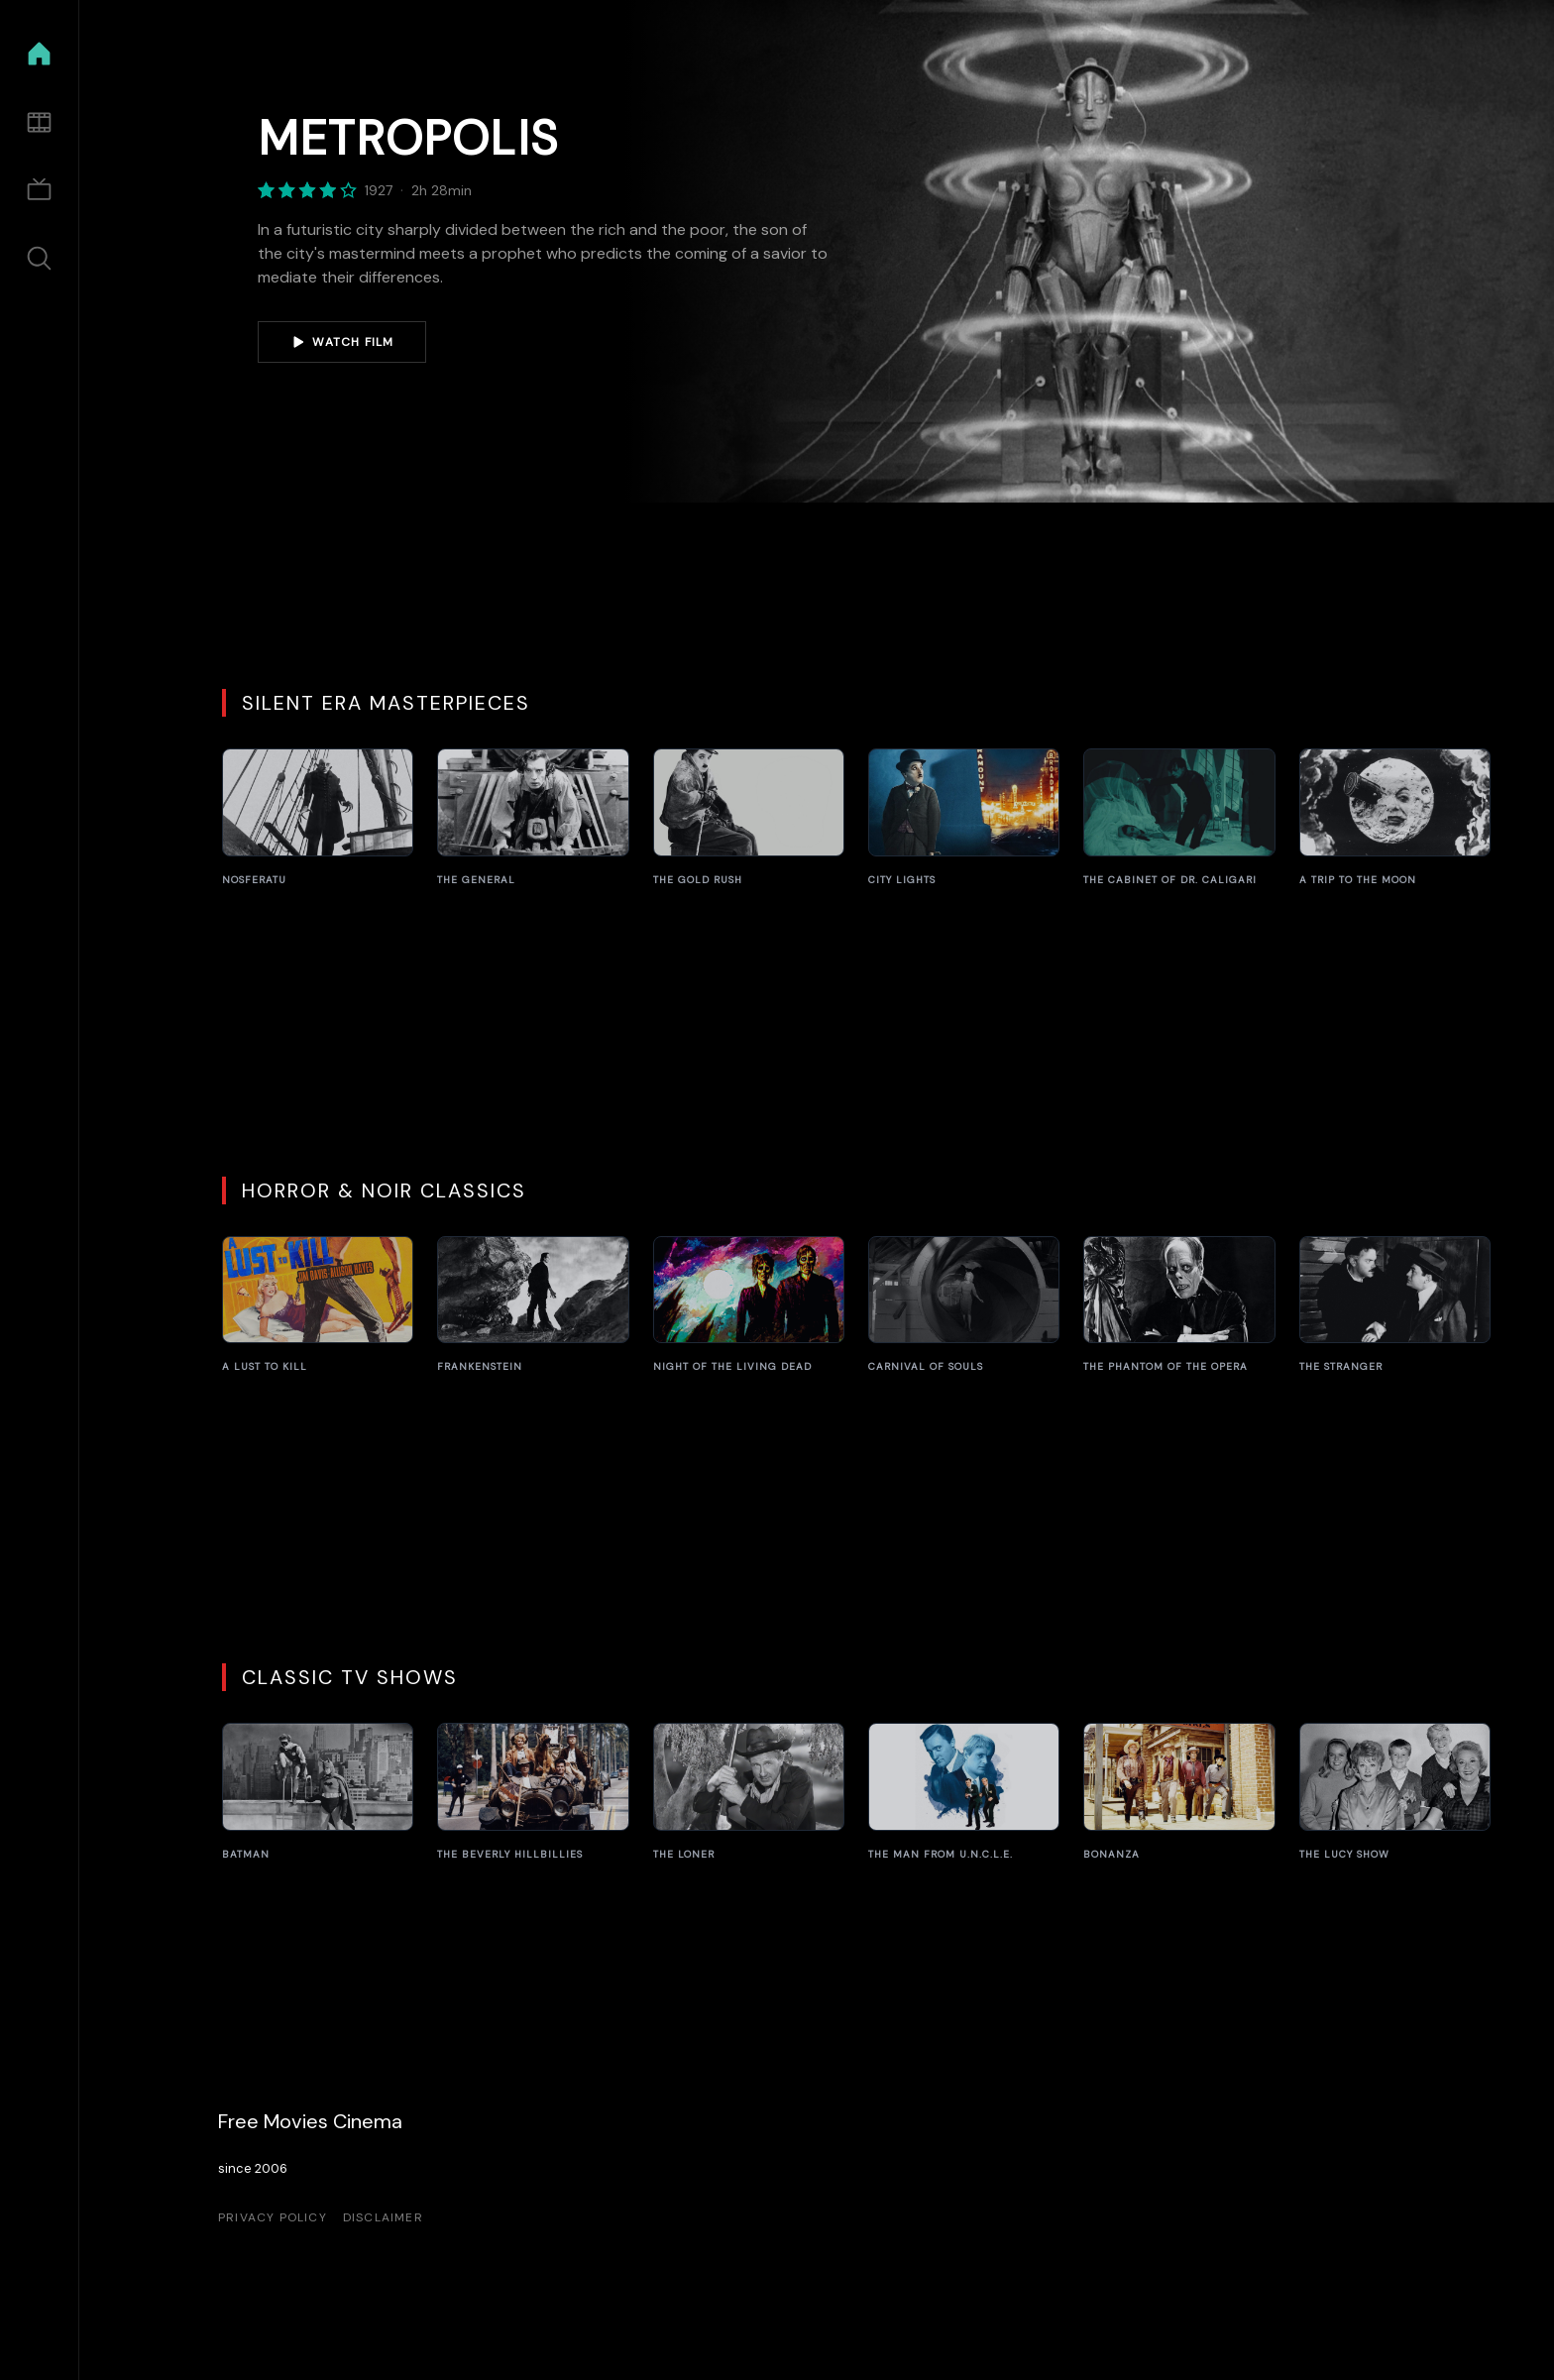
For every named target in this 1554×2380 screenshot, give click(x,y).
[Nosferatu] (317, 817)
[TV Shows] (39, 190)
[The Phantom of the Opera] (1179, 1305)
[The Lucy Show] (1395, 1792)
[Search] (39, 258)
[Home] (39, 54)
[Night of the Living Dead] (748, 1305)
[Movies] (39, 122)
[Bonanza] (1179, 1792)
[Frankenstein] (532, 1305)
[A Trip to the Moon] (1395, 817)
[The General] (532, 817)
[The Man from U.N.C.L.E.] (963, 1792)
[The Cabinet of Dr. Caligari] (1179, 817)
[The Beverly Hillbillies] (532, 1792)
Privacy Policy (272, 2217)
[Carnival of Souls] (963, 1305)
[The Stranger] (1395, 1305)
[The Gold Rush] (748, 817)
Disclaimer (383, 2217)
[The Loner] (748, 1792)
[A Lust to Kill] (317, 1305)
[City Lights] (963, 817)
